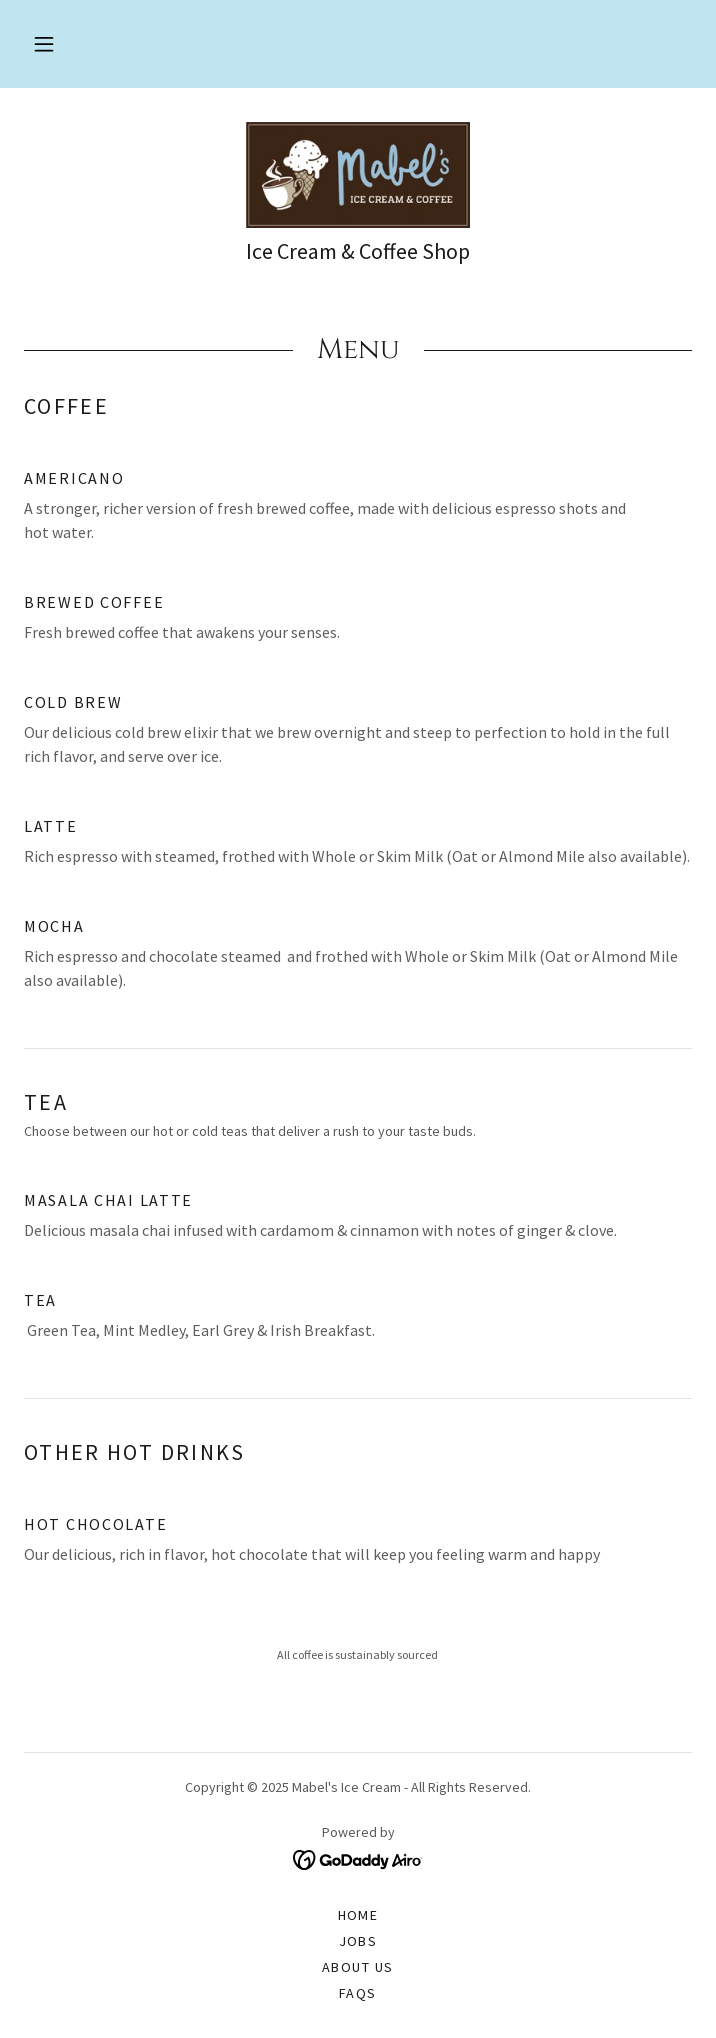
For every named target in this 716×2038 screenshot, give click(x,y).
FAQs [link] (358, 1993)
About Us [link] (358, 1967)
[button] (44, 44)
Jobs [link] (358, 1941)
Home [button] (358, 1915)
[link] (358, 175)
